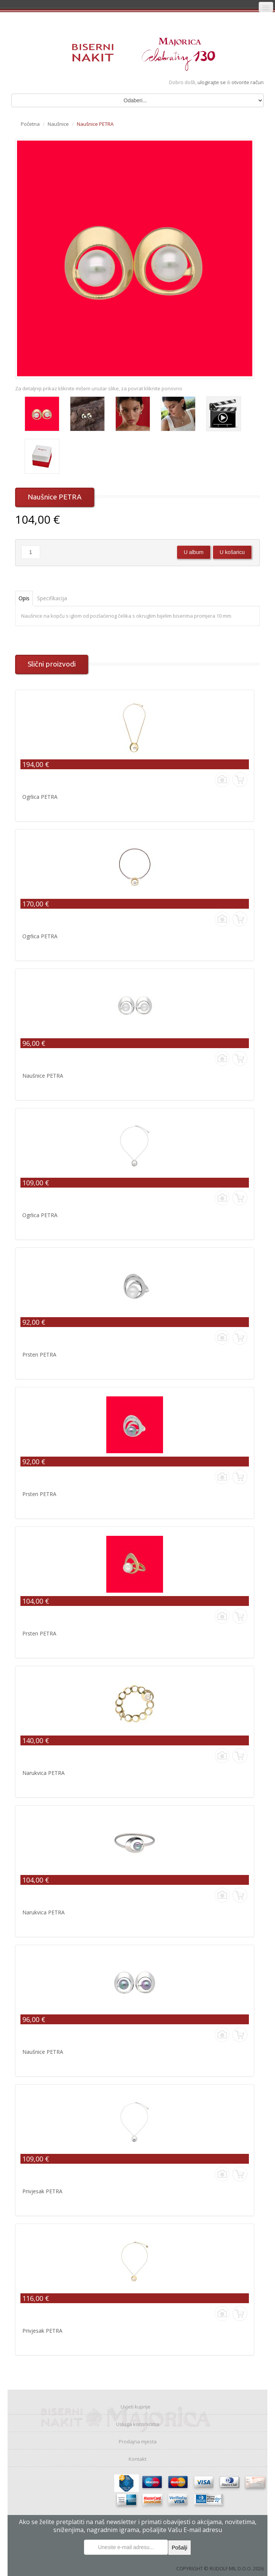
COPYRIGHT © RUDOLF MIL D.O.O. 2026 (220, 2568)
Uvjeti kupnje (136, 2406)
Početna (30, 124)
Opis (24, 598)
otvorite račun (247, 82)
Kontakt (137, 2458)
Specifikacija (52, 598)
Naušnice (58, 124)
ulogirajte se (212, 82)
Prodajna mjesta (138, 2441)
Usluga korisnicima (137, 2424)
